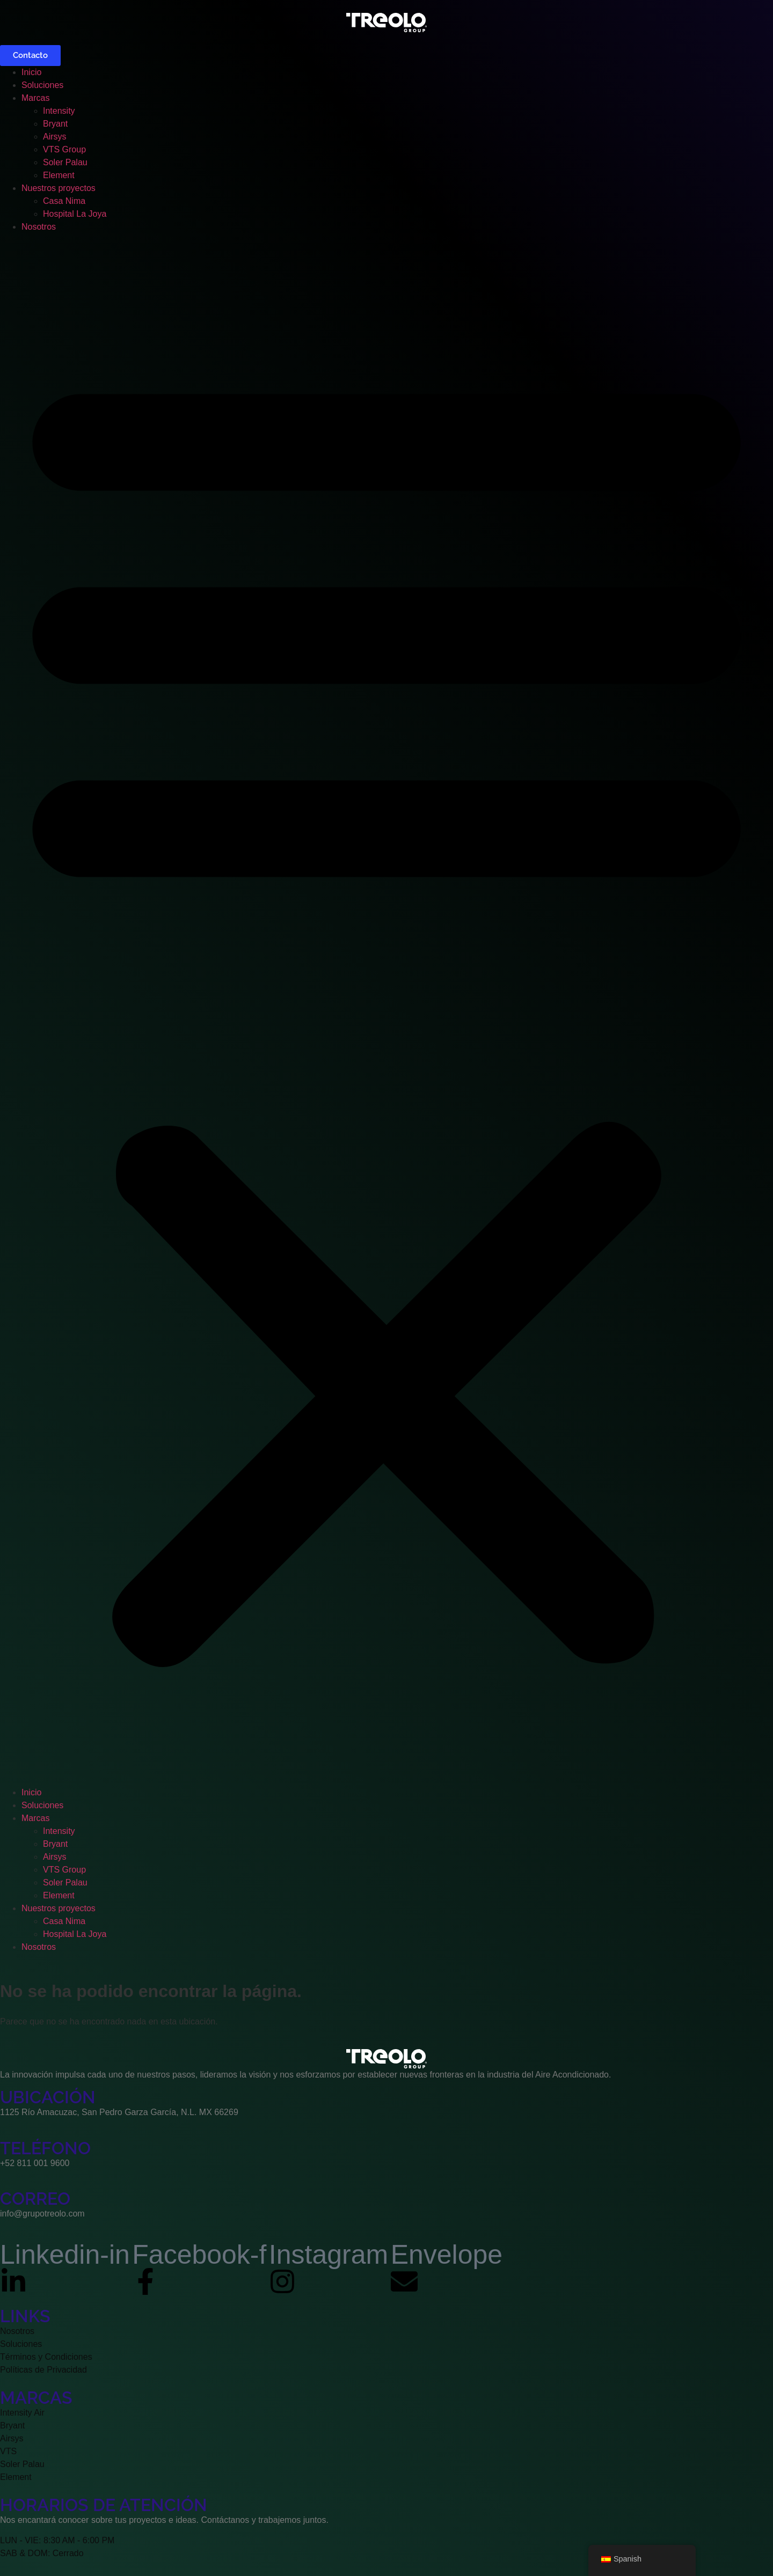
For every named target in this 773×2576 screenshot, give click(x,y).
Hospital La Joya (74, 213)
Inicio (31, 72)
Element (59, 175)
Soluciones (42, 85)
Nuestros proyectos (58, 188)
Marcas (35, 97)
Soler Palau (65, 162)
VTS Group (64, 149)
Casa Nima (64, 201)
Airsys (55, 136)
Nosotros (38, 226)
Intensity (59, 110)
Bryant (55, 123)
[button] (386, 1009)
